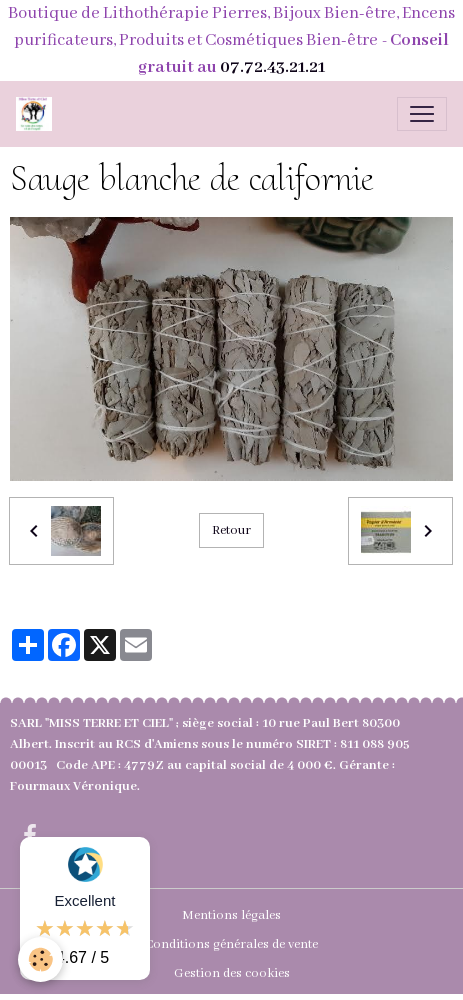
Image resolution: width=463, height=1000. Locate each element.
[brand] (38, 114)
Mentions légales (231, 915)
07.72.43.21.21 (272, 67)
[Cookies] (40, 959)
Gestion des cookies (232, 973)
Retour (231, 530)
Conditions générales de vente (231, 944)
